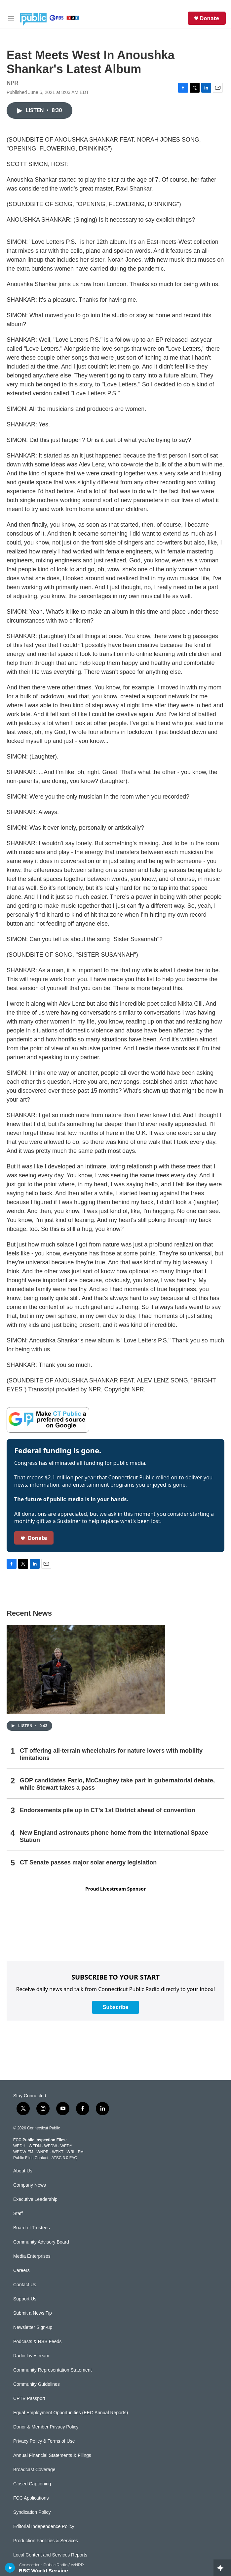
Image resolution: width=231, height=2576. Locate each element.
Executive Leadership (35, 2199)
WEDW (50, 2146)
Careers (21, 2270)
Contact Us (24, 2284)
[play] (10, 2567)
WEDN (35, 2146)
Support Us (24, 2298)
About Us (22, 2170)
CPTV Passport (29, 2398)
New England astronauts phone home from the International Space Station (114, 1836)
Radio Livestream (31, 2355)
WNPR (42, 2152)
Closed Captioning (32, 2483)
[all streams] (222, 2567)
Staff (18, 2213)
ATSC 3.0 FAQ (64, 2158)
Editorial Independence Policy (43, 2526)
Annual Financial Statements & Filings (52, 2455)
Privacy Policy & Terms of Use (44, 2441)
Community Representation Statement (52, 2370)
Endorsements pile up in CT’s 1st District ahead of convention (107, 1810)
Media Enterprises (32, 2256)
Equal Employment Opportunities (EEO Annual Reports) (70, 2412)
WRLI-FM (75, 2152)
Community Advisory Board (41, 2242)
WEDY (66, 2146)
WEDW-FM (23, 2152)
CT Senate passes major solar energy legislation (88, 1862)
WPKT (57, 2152)
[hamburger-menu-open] (11, 18)
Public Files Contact (30, 2158)
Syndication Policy (32, 2512)
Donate (209, 18)
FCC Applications (31, 2498)
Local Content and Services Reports (50, 2555)
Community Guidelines (36, 2384)
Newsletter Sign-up (32, 2327)
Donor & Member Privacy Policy (46, 2426)
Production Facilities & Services (45, 2540)
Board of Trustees (31, 2227)
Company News (29, 2185)
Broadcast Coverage (34, 2469)
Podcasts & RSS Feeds (37, 2341)
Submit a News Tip (32, 2313)
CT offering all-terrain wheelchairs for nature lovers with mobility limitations (111, 1754)
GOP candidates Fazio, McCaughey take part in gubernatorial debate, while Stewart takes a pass (117, 1784)
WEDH (19, 2146)
